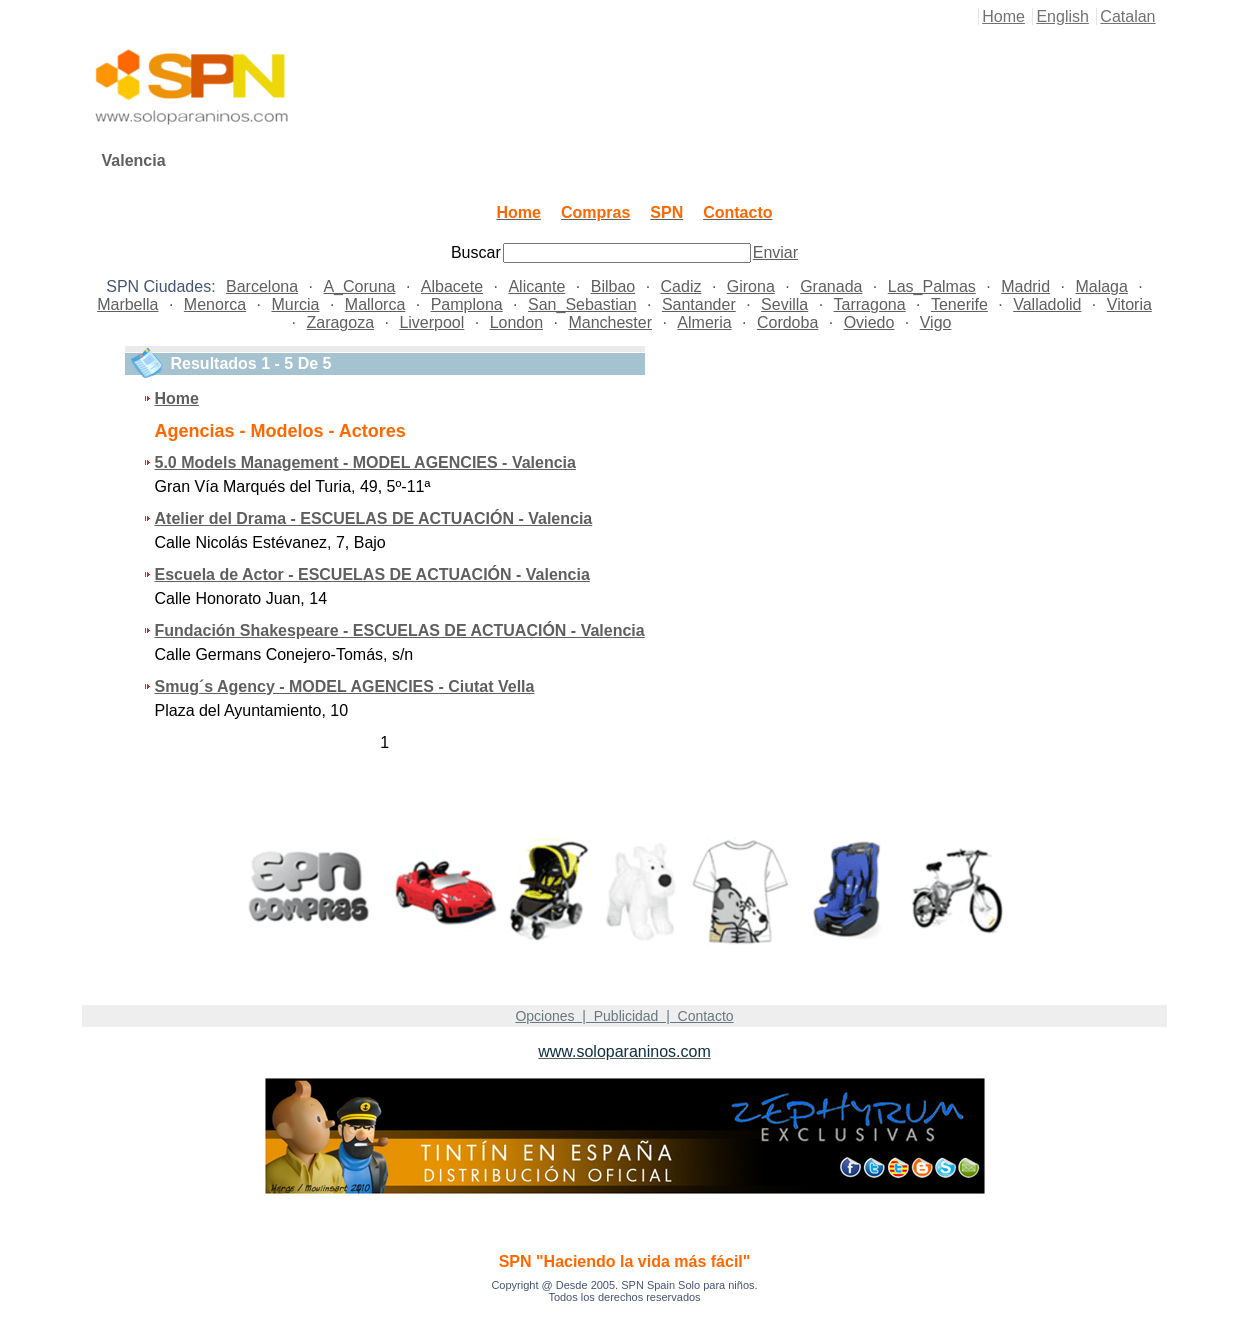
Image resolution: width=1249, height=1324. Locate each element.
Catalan (1127, 16)
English (1062, 16)
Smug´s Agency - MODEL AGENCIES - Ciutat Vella (345, 686)
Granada (831, 286)
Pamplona (467, 304)
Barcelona (262, 286)
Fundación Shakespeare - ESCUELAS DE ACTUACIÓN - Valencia (400, 630)
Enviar (775, 252)
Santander (699, 304)
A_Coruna (359, 286)
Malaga (1101, 286)
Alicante (536, 286)
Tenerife (959, 304)
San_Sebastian (582, 304)
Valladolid (1047, 304)
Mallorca (375, 304)
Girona (751, 286)
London (516, 322)
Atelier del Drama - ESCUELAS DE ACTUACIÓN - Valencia (374, 518)
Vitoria (1129, 304)
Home (1003, 16)
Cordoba (787, 322)
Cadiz (681, 286)
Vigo (936, 322)
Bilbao (613, 286)
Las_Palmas (932, 286)
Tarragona (870, 304)
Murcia (295, 304)
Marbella (127, 304)
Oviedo (869, 322)
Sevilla (784, 304)
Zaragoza (340, 322)
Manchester (610, 322)
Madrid (1025, 286)
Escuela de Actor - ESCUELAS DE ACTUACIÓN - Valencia (372, 574)
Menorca (215, 304)
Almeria (704, 322)
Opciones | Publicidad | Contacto (624, 1016)
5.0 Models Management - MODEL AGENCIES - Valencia (365, 462)
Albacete (452, 286)
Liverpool (431, 322)
